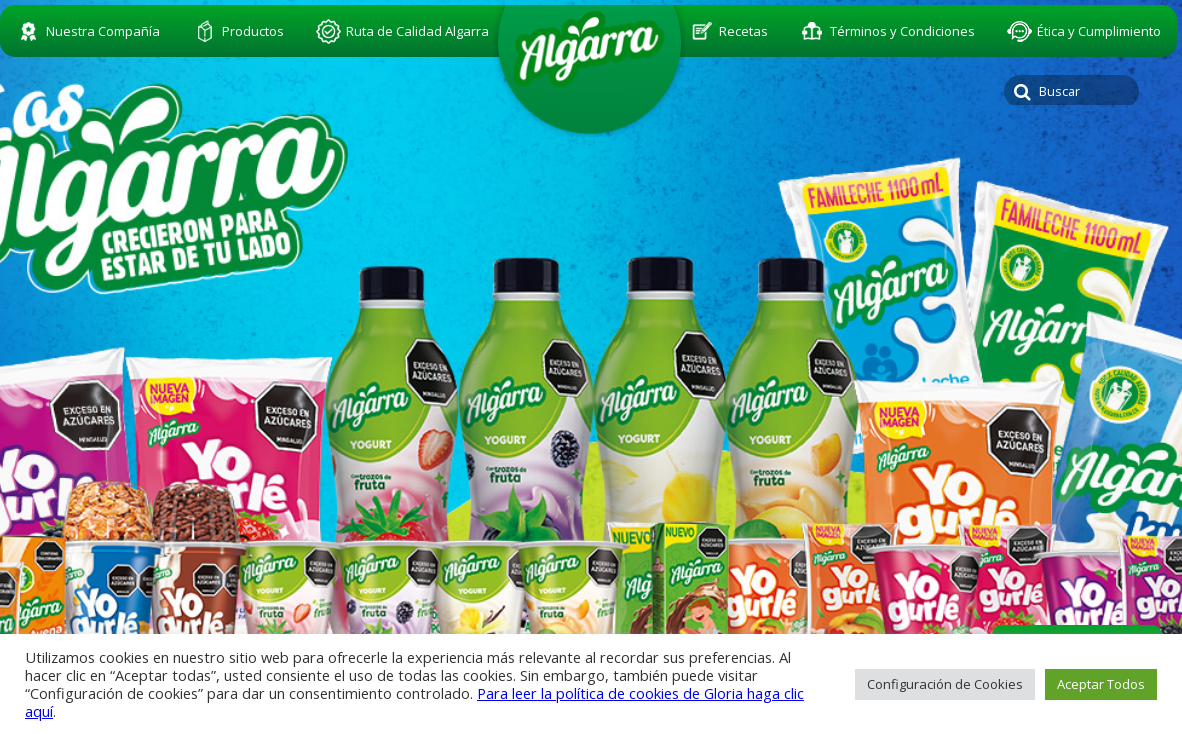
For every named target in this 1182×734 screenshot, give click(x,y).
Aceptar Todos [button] (1101, 684)
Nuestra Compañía (103, 31)
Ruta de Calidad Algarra (417, 31)
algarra (589, 66)
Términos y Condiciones (902, 31)
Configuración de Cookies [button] (945, 684)
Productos (253, 31)
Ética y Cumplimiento (1099, 31)
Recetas (743, 31)
